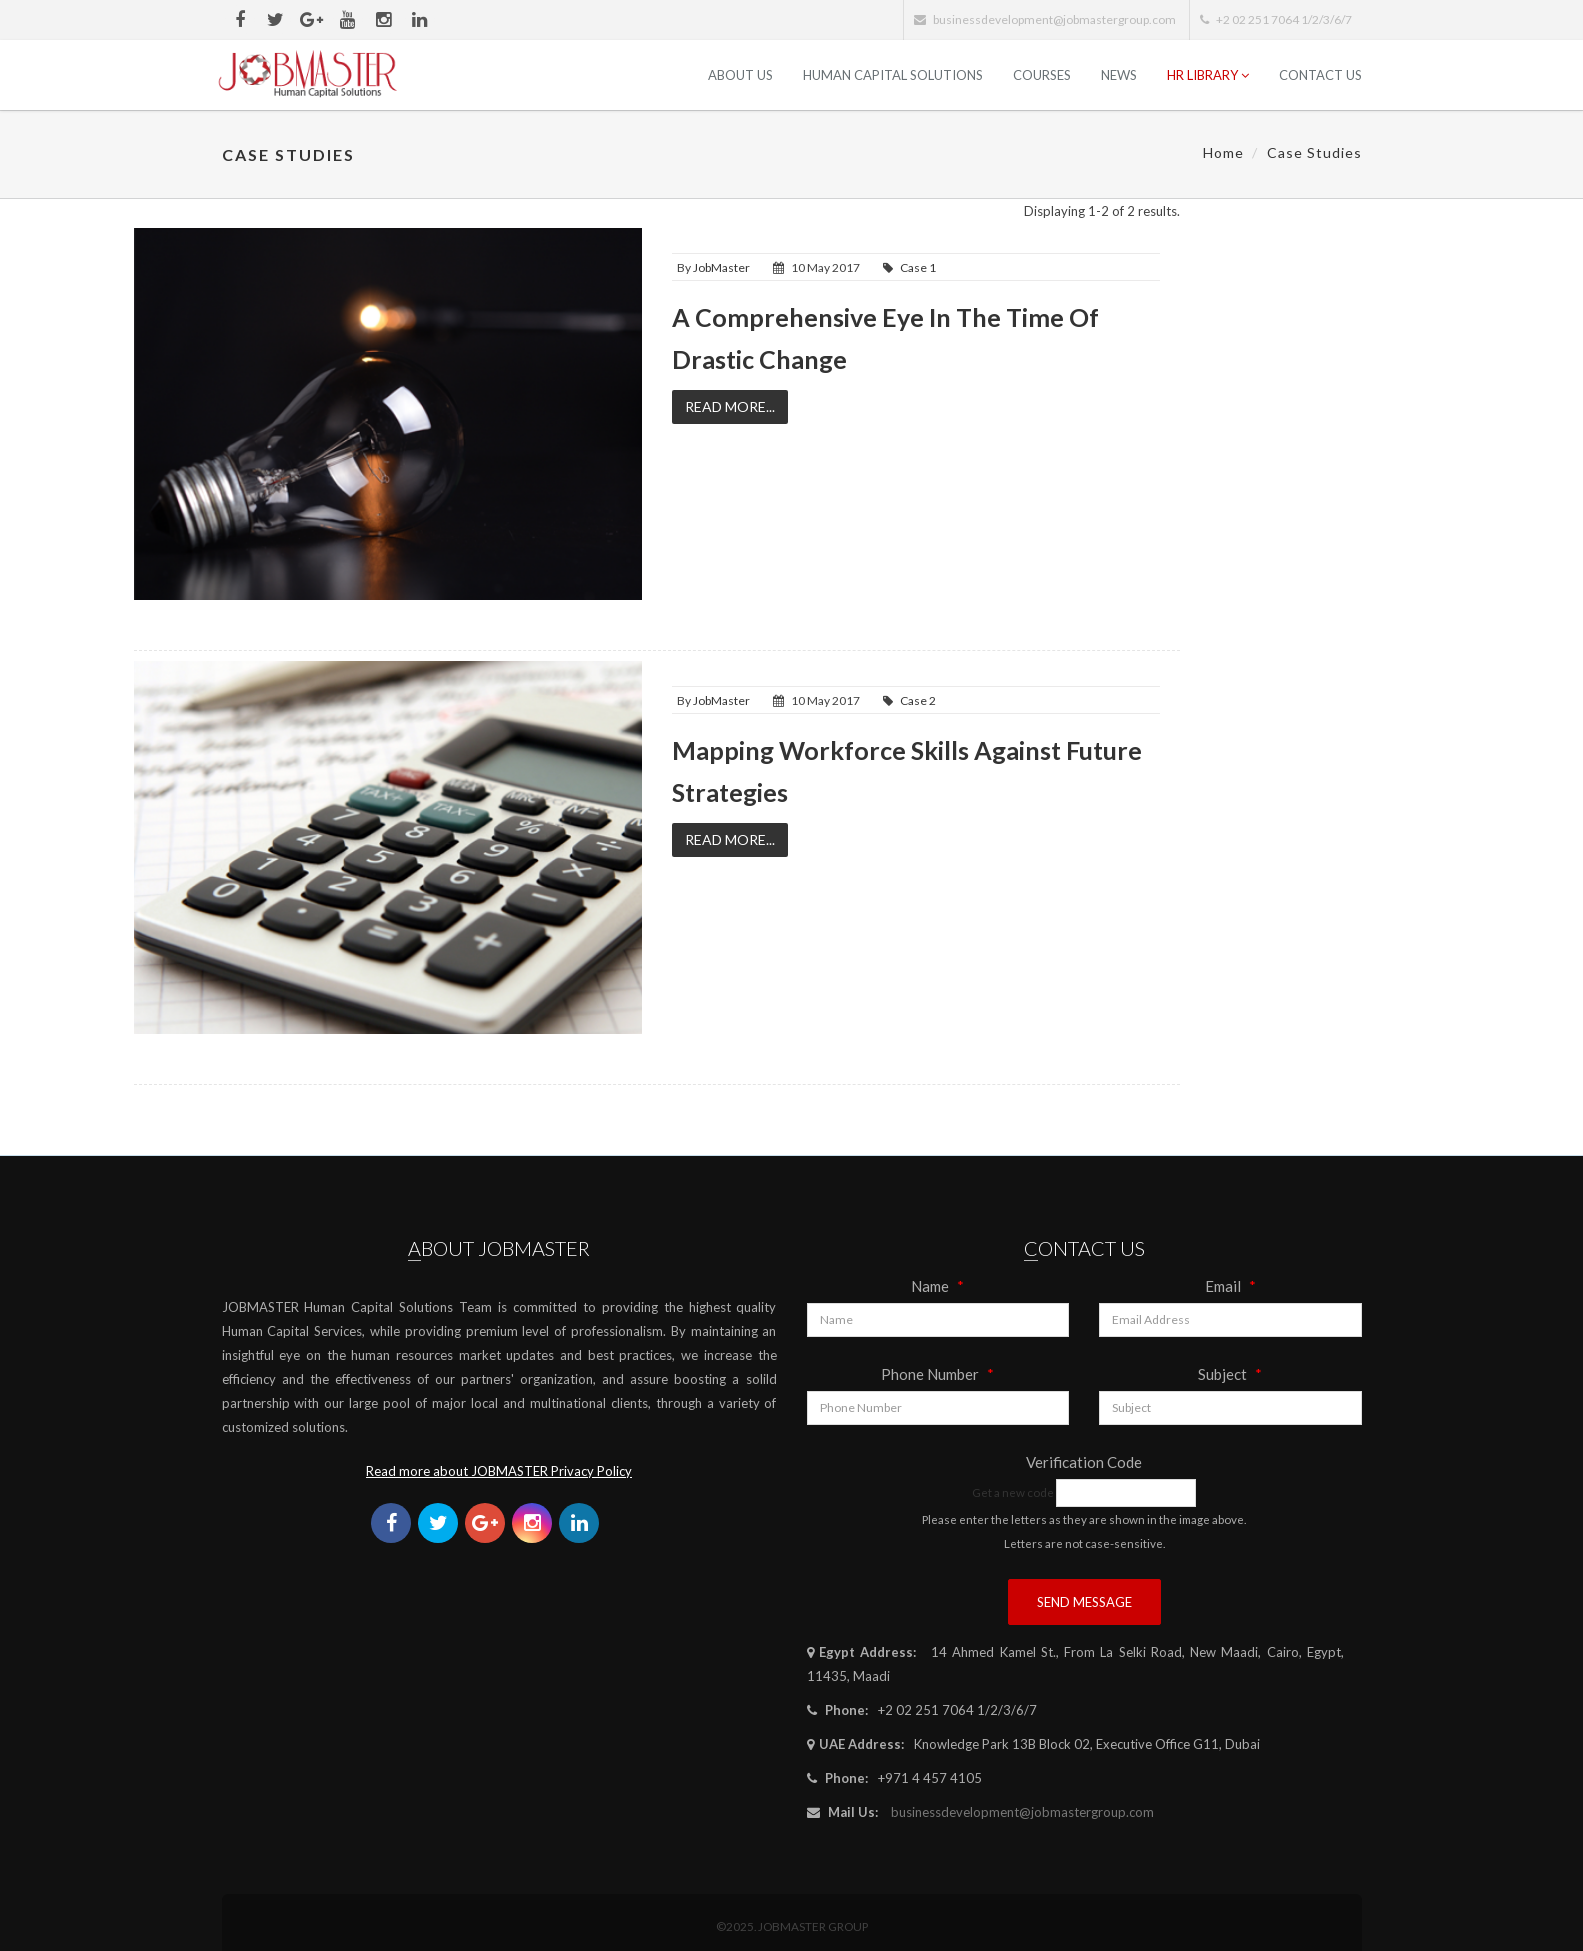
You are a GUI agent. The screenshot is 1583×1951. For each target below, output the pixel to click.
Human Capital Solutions (893, 75)
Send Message (1084, 1602)
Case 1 (918, 267)
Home (1223, 152)
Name (937, 1286)
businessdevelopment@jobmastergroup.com (1022, 1812)
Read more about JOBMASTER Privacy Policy (499, 1471)
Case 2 (918, 700)
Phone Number (937, 1374)
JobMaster (721, 267)
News (1119, 75)
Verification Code (1084, 1462)
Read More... (730, 406)
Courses (1042, 75)
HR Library (1208, 75)
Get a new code (1013, 1492)
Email (1230, 1286)
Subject (1230, 1374)
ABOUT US (740, 75)
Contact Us (1320, 75)
